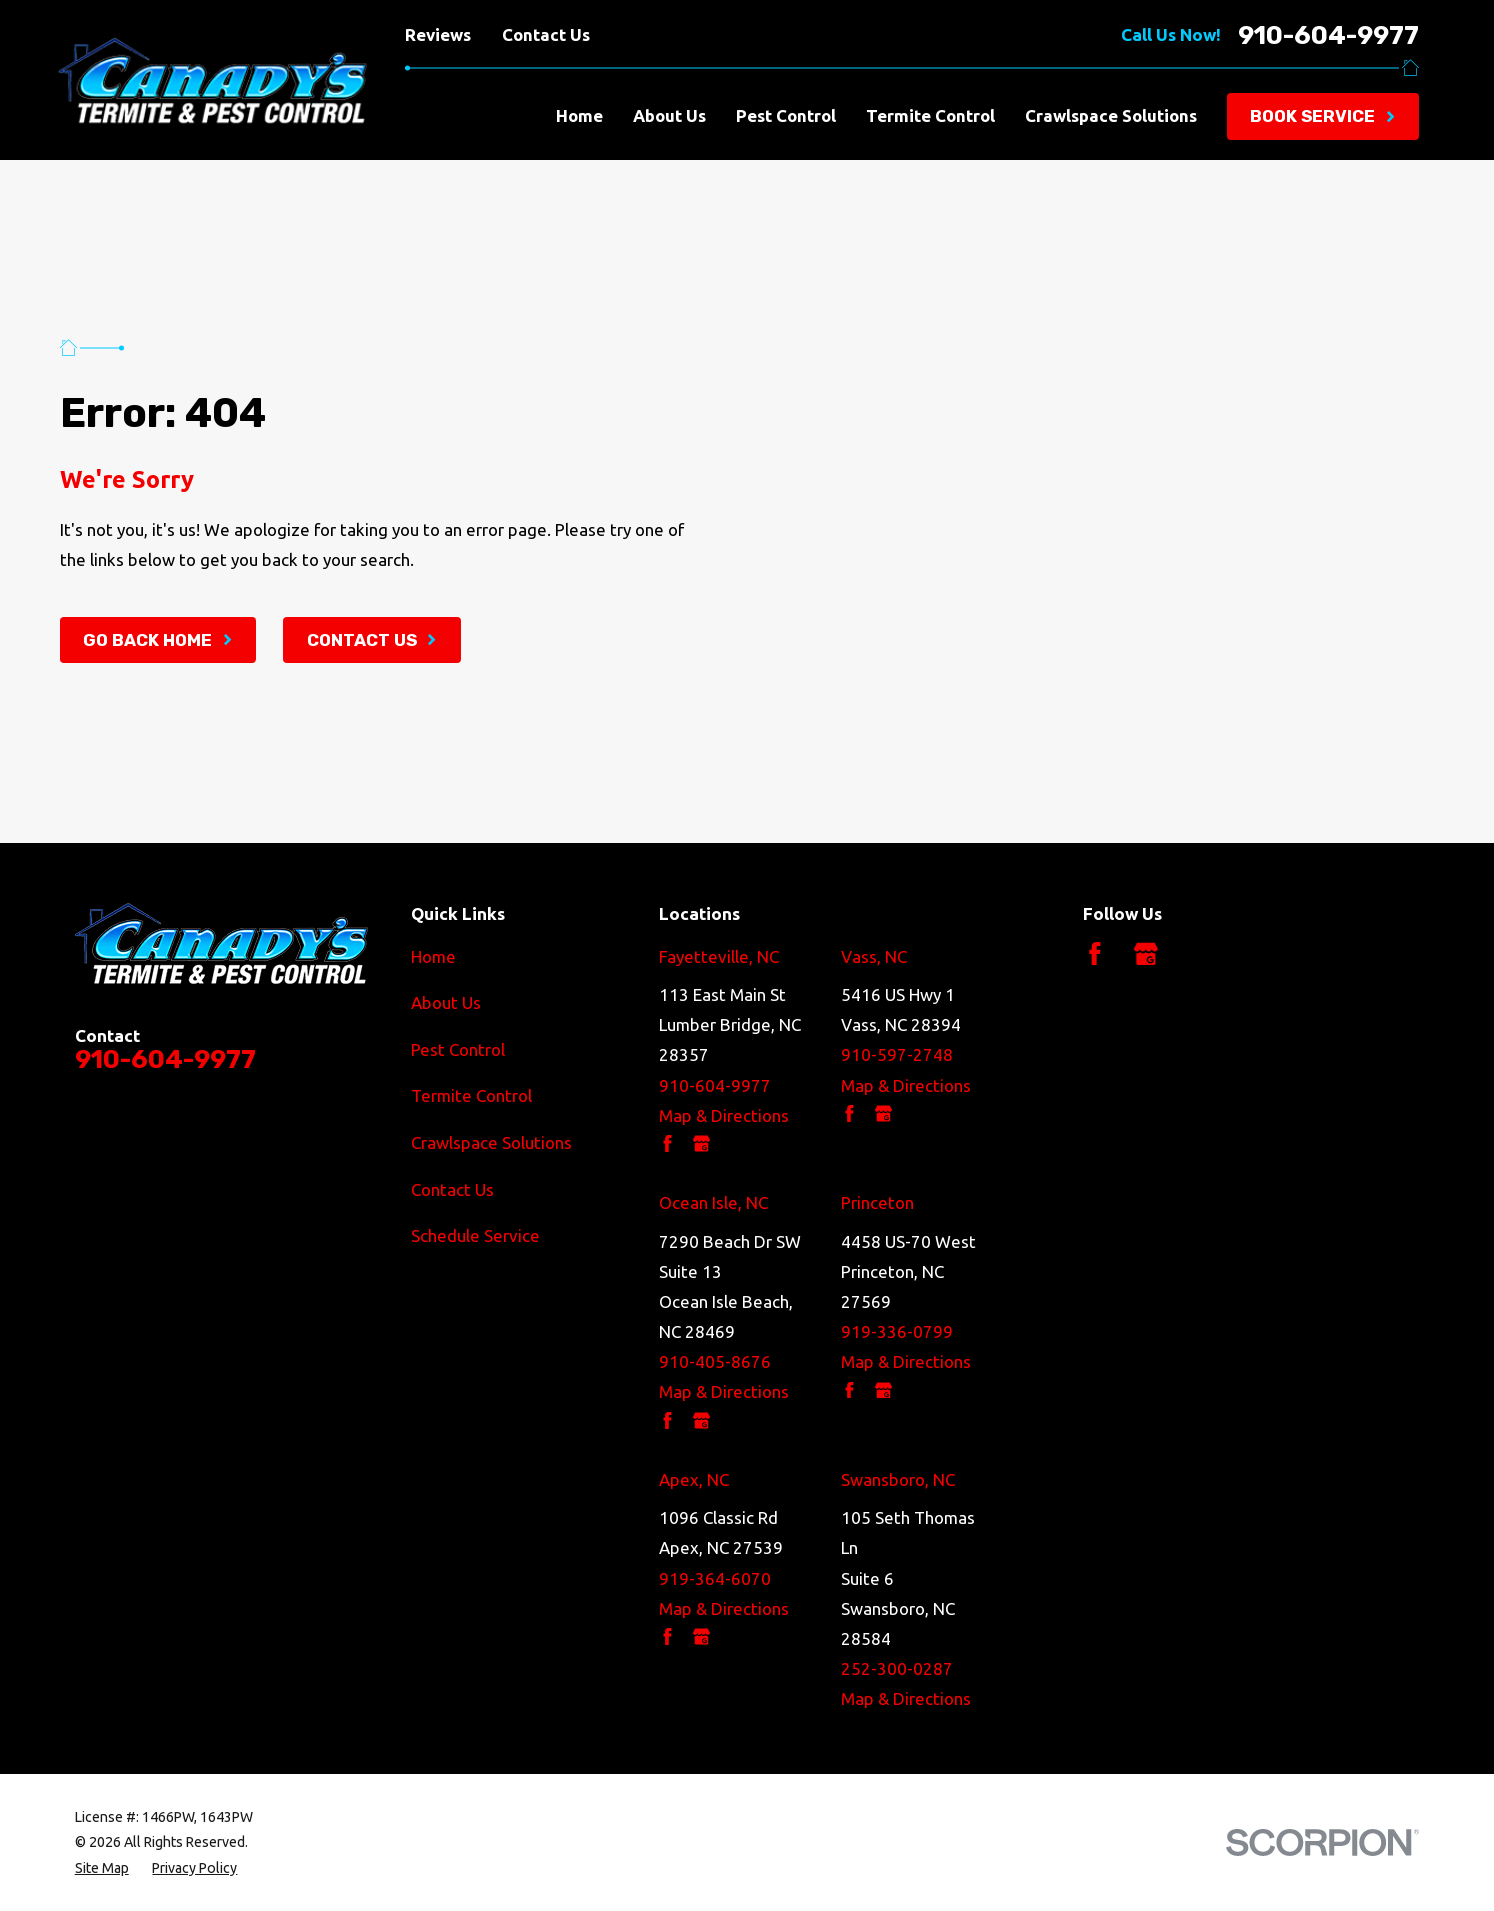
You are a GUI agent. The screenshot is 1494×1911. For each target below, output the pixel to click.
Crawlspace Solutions (491, 1142)
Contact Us (546, 34)
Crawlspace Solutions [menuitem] (1111, 115)
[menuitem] (102, 1868)
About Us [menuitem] (669, 115)
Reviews (438, 34)
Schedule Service (475, 1235)
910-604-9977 (1328, 35)
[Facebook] (1095, 954)
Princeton (877, 1202)
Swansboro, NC (898, 1479)
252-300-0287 (897, 1668)
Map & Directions (724, 1115)
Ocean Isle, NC (713, 1202)
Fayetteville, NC (719, 956)
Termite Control (471, 1095)
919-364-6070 (715, 1578)
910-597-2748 (897, 1054)
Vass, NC (874, 956)
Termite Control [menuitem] (930, 115)
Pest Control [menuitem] (786, 115)
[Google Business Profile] (1146, 954)
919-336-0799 (897, 1331)
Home (433, 956)
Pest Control (458, 1049)
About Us (446, 1002)
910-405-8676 (715, 1361)
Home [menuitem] (579, 115)
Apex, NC (694, 1479)
